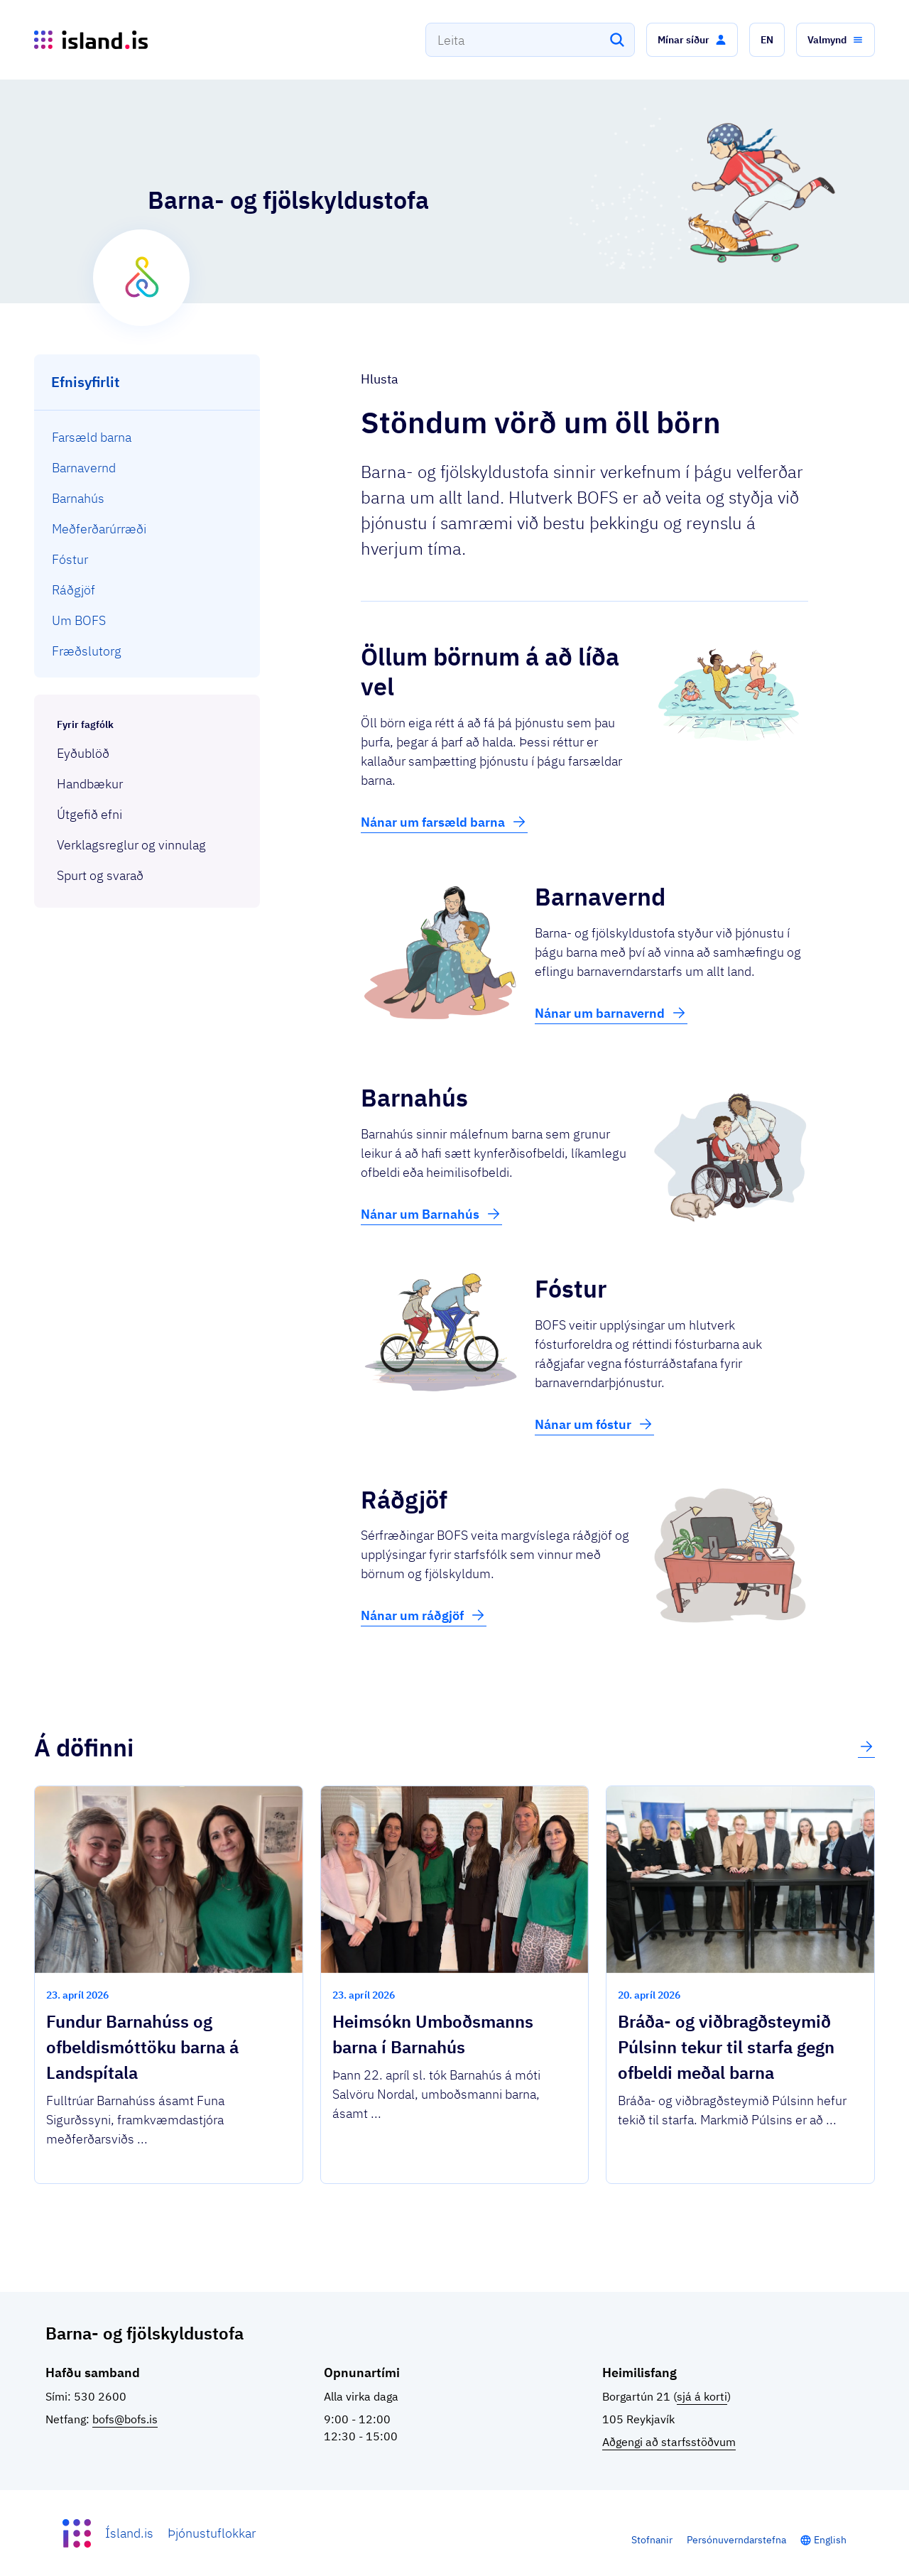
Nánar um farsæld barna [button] (444, 821)
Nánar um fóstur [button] (594, 1424)
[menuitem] (147, 437)
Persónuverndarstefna (736, 2539)
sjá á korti (702, 2396)
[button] (692, 40)
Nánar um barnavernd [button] (611, 1012)
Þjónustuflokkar (212, 2533)
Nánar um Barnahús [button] (431, 1213)
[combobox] (530, 40)
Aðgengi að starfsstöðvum (669, 2442)
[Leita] (617, 39)
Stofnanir (652, 2539)
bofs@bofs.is (125, 2419)
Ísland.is (129, 2533)
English (830, 2539)
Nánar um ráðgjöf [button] (423, 1615)
